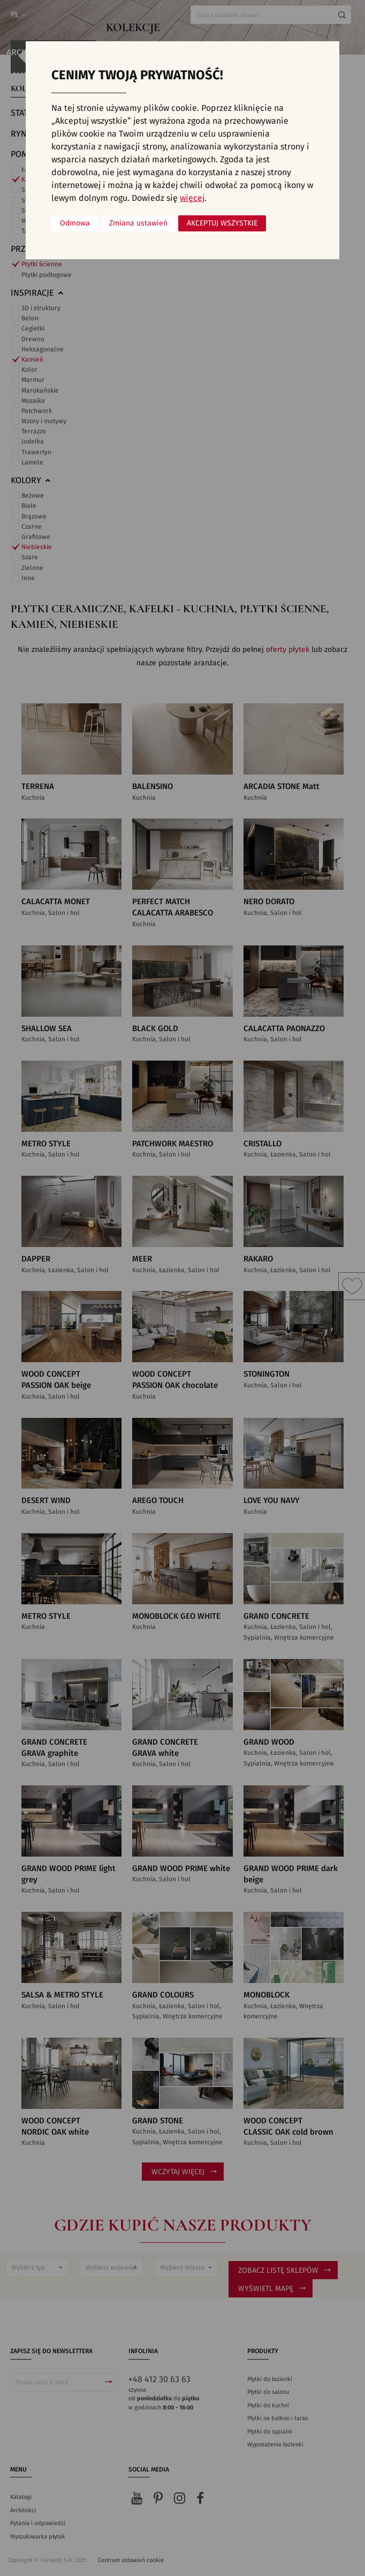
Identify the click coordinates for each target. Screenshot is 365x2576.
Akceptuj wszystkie (222, 223)
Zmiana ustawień (138, 223)
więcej (192, 198)
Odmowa (75, 223)
